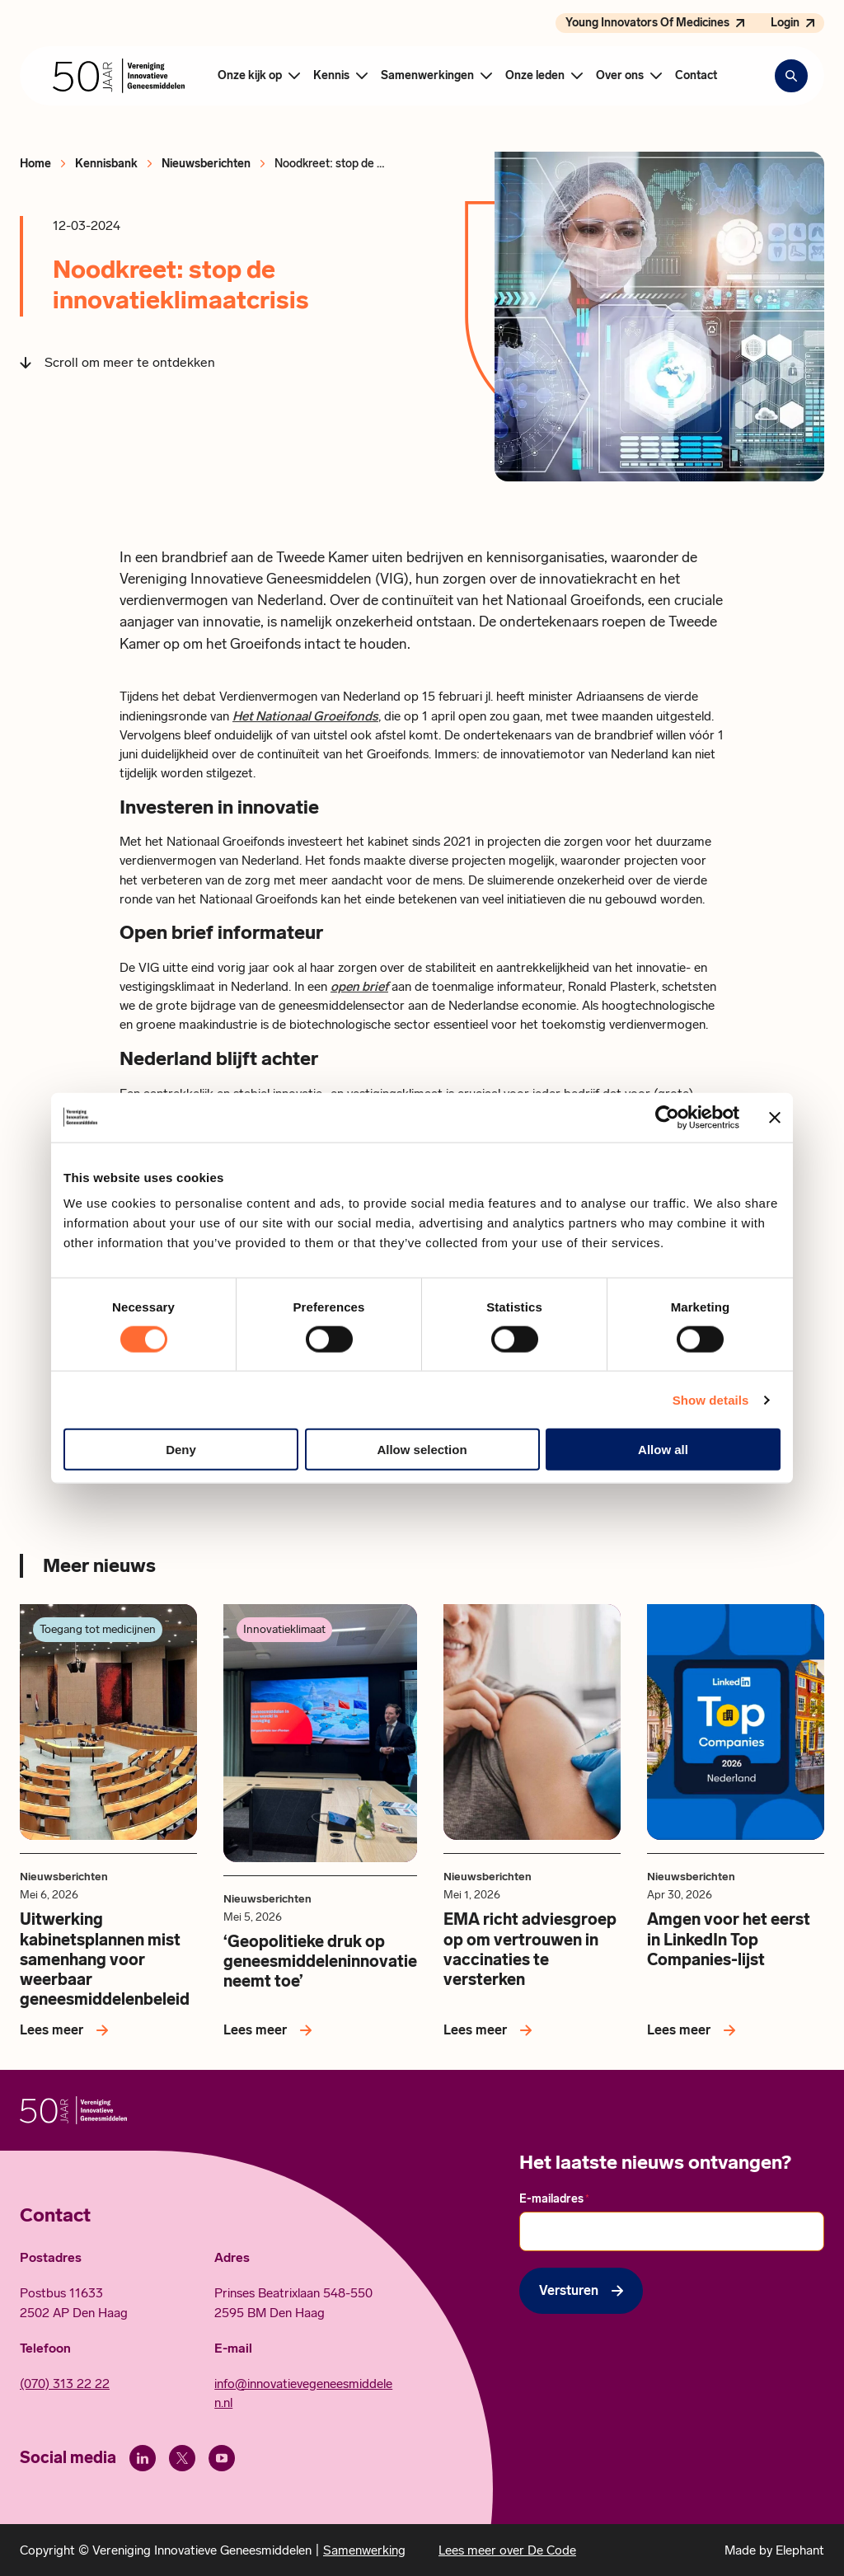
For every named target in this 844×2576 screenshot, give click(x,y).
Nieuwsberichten (206, 164)
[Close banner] (775, 1117)
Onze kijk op (250, 75)
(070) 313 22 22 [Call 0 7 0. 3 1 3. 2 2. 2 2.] (65, 2383)
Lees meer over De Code (507, 2550)
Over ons (620, 75)
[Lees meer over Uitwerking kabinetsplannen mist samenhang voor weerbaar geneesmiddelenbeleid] (67, 2030)
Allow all (663, 1450)
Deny (181, 1450)
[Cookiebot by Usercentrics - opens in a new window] (667, 1117)
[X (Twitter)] (182, 2458)
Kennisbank (106, 164)
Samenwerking (364, 2550)
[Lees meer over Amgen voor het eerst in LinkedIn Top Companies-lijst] (694, 2030)
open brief (359, 986)
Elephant (800, 2550)
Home (35, 164)
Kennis (331, 75)
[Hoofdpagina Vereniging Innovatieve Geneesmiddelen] (119, 76)
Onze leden (535, 75)
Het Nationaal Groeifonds (305, 716)
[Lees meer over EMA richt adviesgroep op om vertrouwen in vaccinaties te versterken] (490, 2030)
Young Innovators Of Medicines (647, 23)
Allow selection (422, 1450)
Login (785, 23)
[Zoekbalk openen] (791, 75)
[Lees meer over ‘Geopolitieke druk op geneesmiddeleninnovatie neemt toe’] (270, 2030)
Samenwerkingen (427, 75)
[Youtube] (222, 2458)
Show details (711, 1399)
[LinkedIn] (142, 2458)
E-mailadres (554, 2199)
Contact (696, 75)
